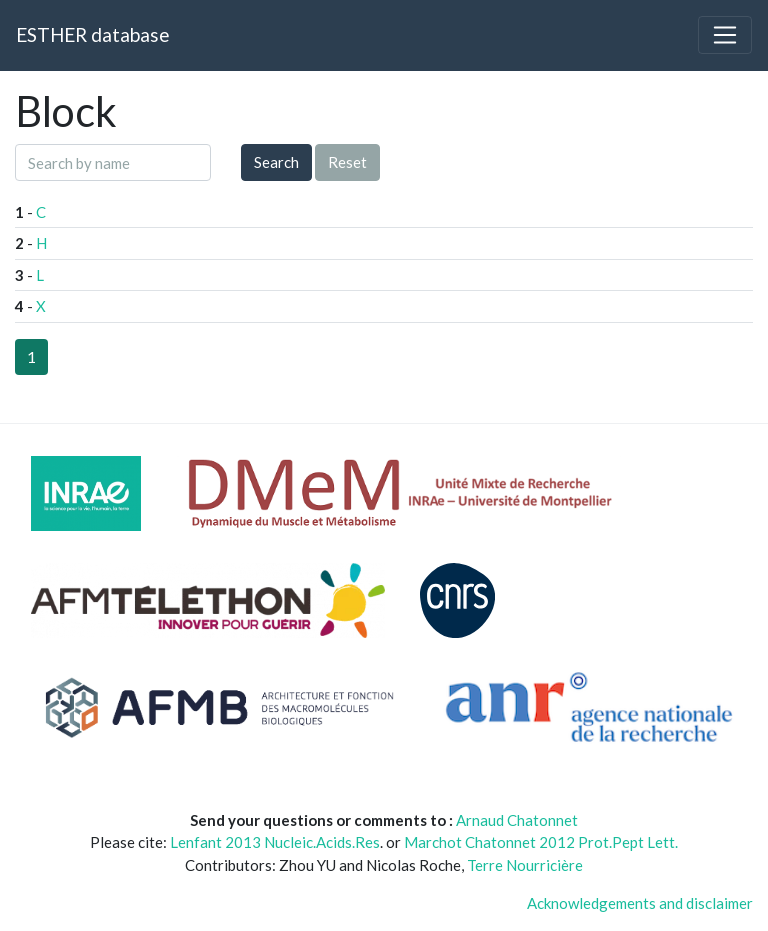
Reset (347, 162)
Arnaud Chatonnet (517, 820)
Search (276, 162)
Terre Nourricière (525, 865)
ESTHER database (92, 34)
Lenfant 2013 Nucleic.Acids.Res (275, 842)
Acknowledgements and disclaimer (640, 903)
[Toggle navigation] (725, 35)
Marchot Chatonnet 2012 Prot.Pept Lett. (541, 842)
